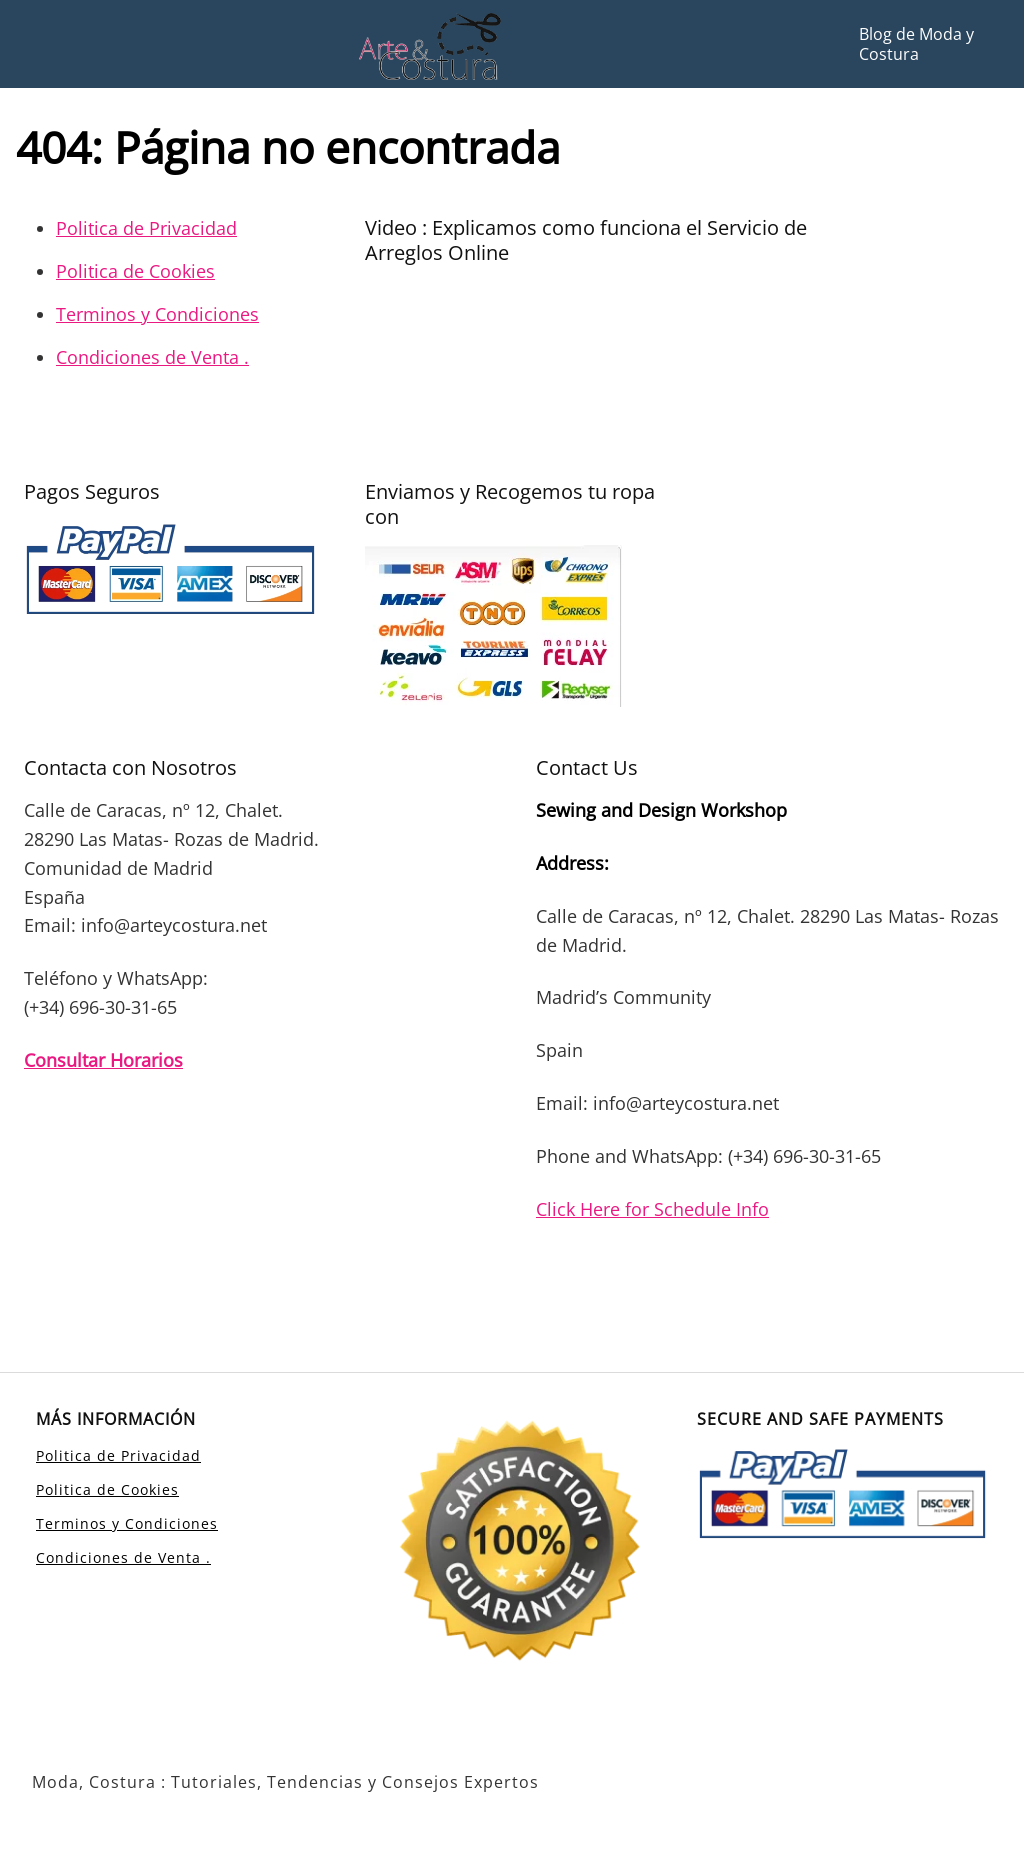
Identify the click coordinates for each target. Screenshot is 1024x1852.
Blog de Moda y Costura (916, 44)
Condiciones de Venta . (152, 357)
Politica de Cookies (135, 271)
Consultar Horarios (103, 1060)
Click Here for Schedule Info (652, 1209)
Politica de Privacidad (146, 228)
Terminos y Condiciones (157, 314)
